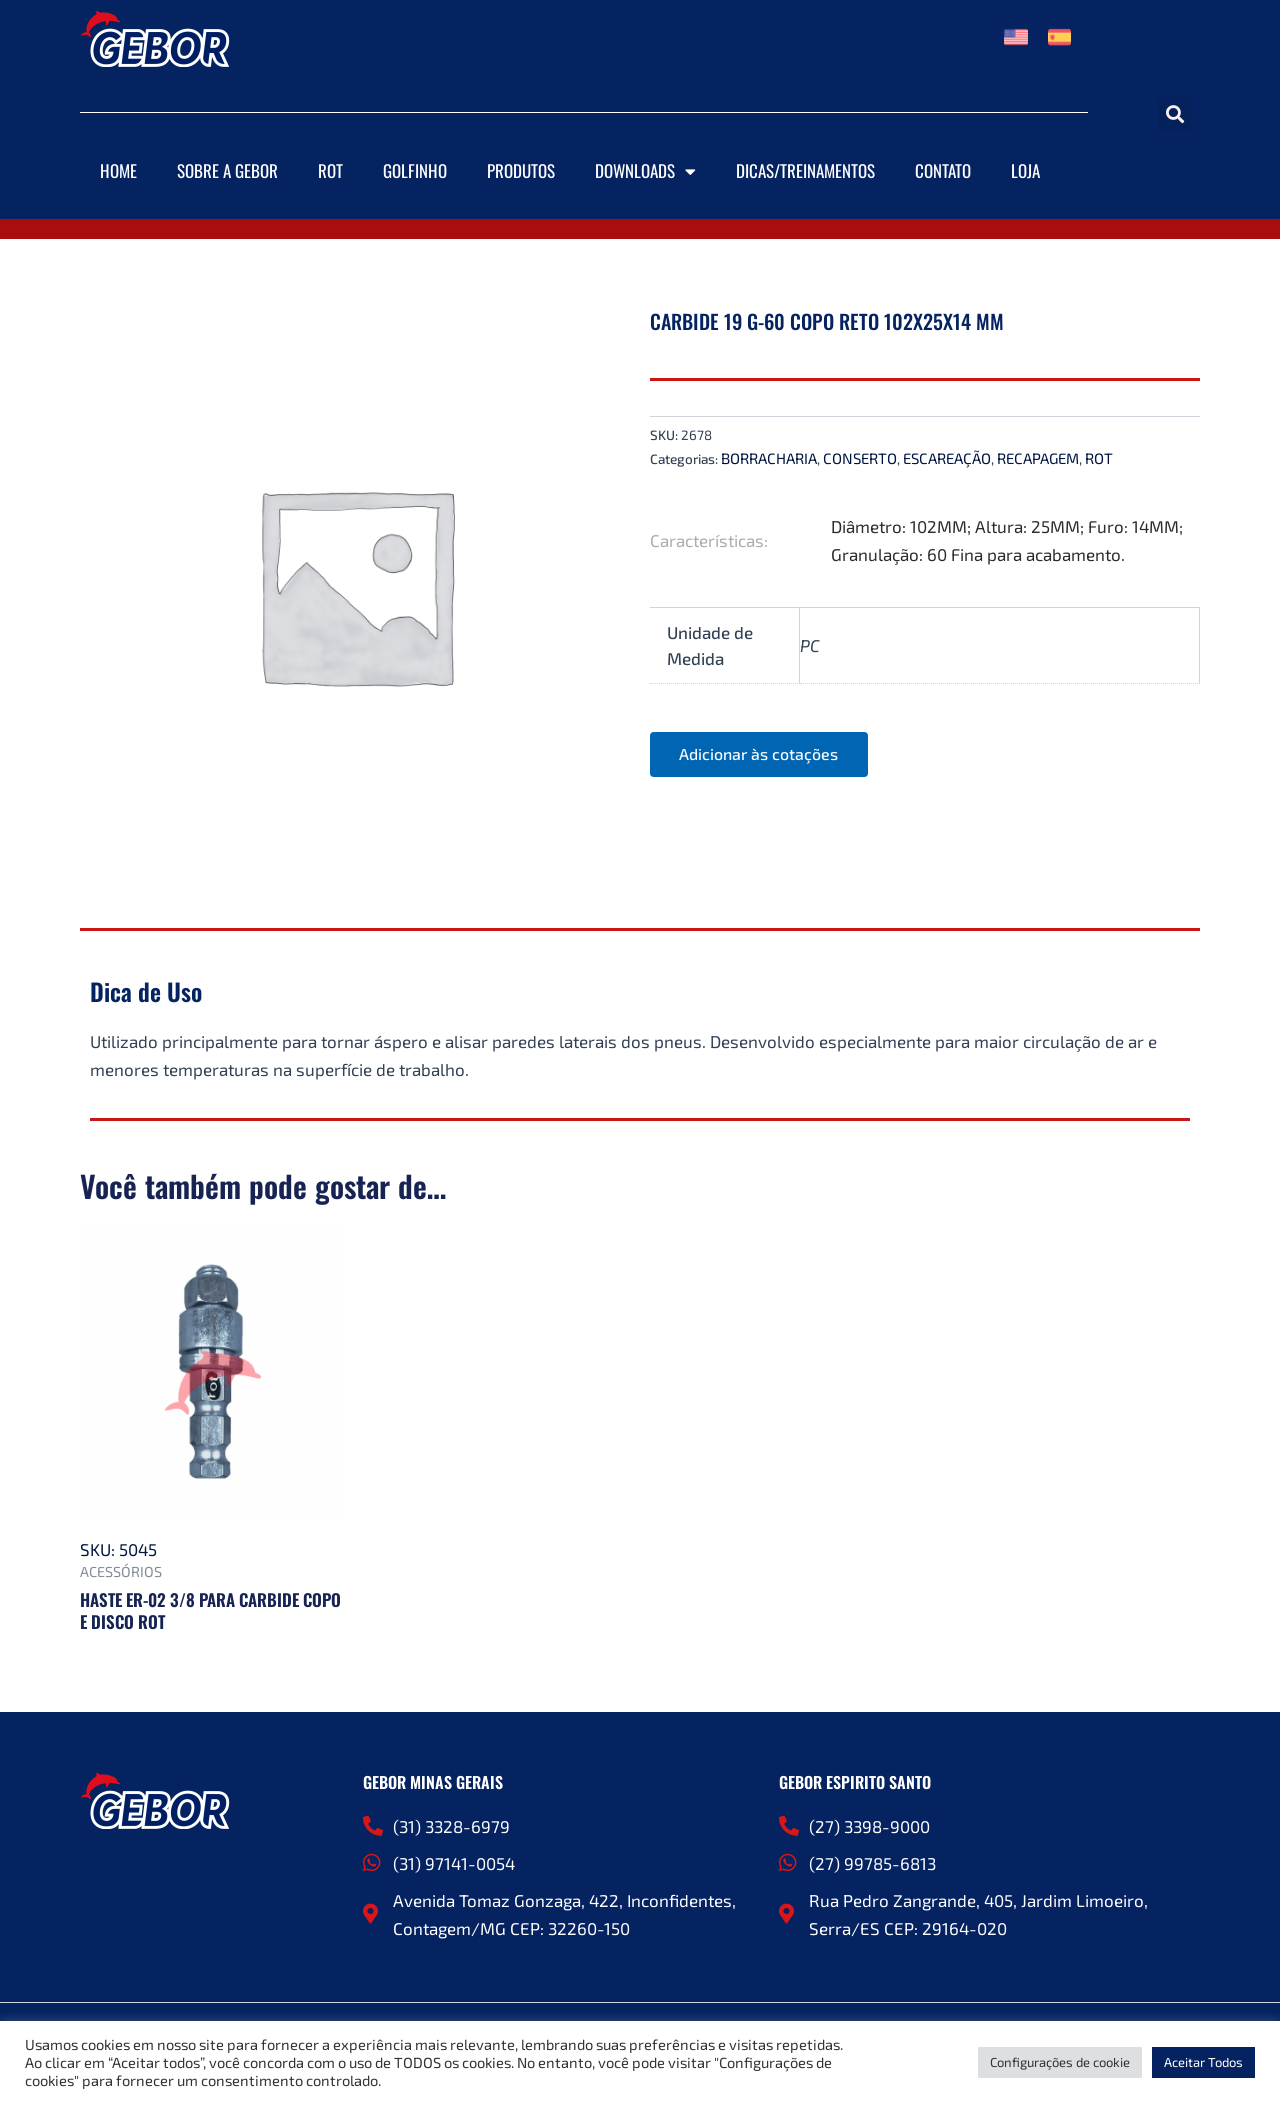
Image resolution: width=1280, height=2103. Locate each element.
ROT (330, 170)
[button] (1174, 113)
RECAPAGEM (1038, 458)
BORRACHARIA (769, 458)
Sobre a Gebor (227, 170)
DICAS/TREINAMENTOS (805, 170)
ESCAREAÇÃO (947, 458)
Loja (1025, 170)
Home (118, 170)
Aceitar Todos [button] (1203, 2062)
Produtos (521, 170)
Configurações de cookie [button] (1060, 2062)
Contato (943, 170)
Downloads (645, 171)
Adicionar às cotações (760, 754)
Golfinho (415, 170)
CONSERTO (860, 458)
